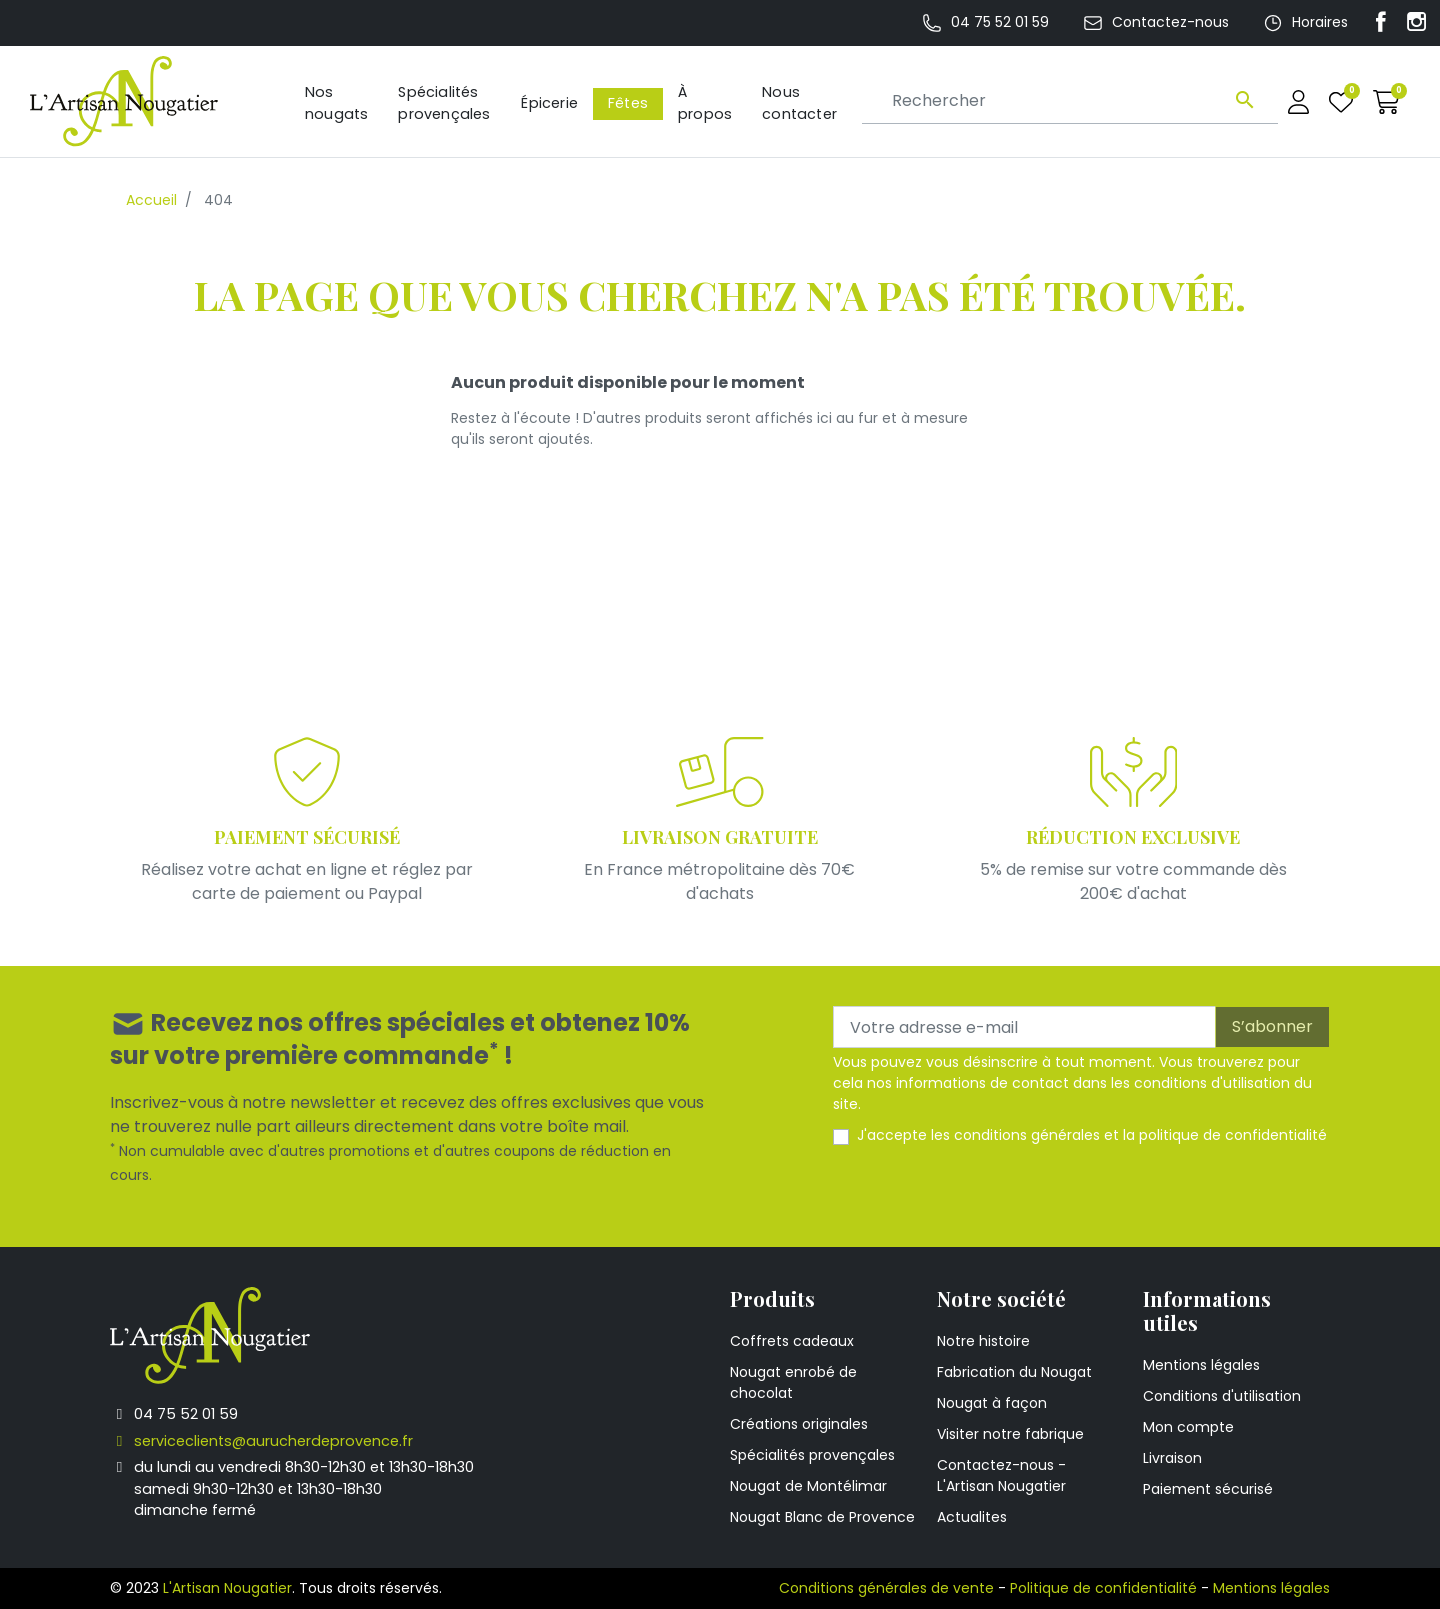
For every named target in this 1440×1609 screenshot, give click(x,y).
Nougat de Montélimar (808, 1486)
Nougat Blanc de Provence (822, 1517)
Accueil (151, 200)
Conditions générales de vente (886, 1588)
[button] (1386, 101)
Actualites (972, 1517)
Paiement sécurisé (1208, 1489)
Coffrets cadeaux (792, 1341)
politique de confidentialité (1233, 1135)
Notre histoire (983, 1341)
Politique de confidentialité (1103, 1588)
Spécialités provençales (812, 1455)
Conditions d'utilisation (1222, 1396)
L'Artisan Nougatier (227, 1588)
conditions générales (1027, 1135)
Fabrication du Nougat (1014, 1372)
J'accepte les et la (1092, 1135)
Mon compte (1188, 1427)
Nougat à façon (992, 1403)
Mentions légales (1201, 1365)
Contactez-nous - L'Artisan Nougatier (1001, 1475)
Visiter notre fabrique (1010, 1434)
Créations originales (799, 1424)
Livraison (1172, 1458)
